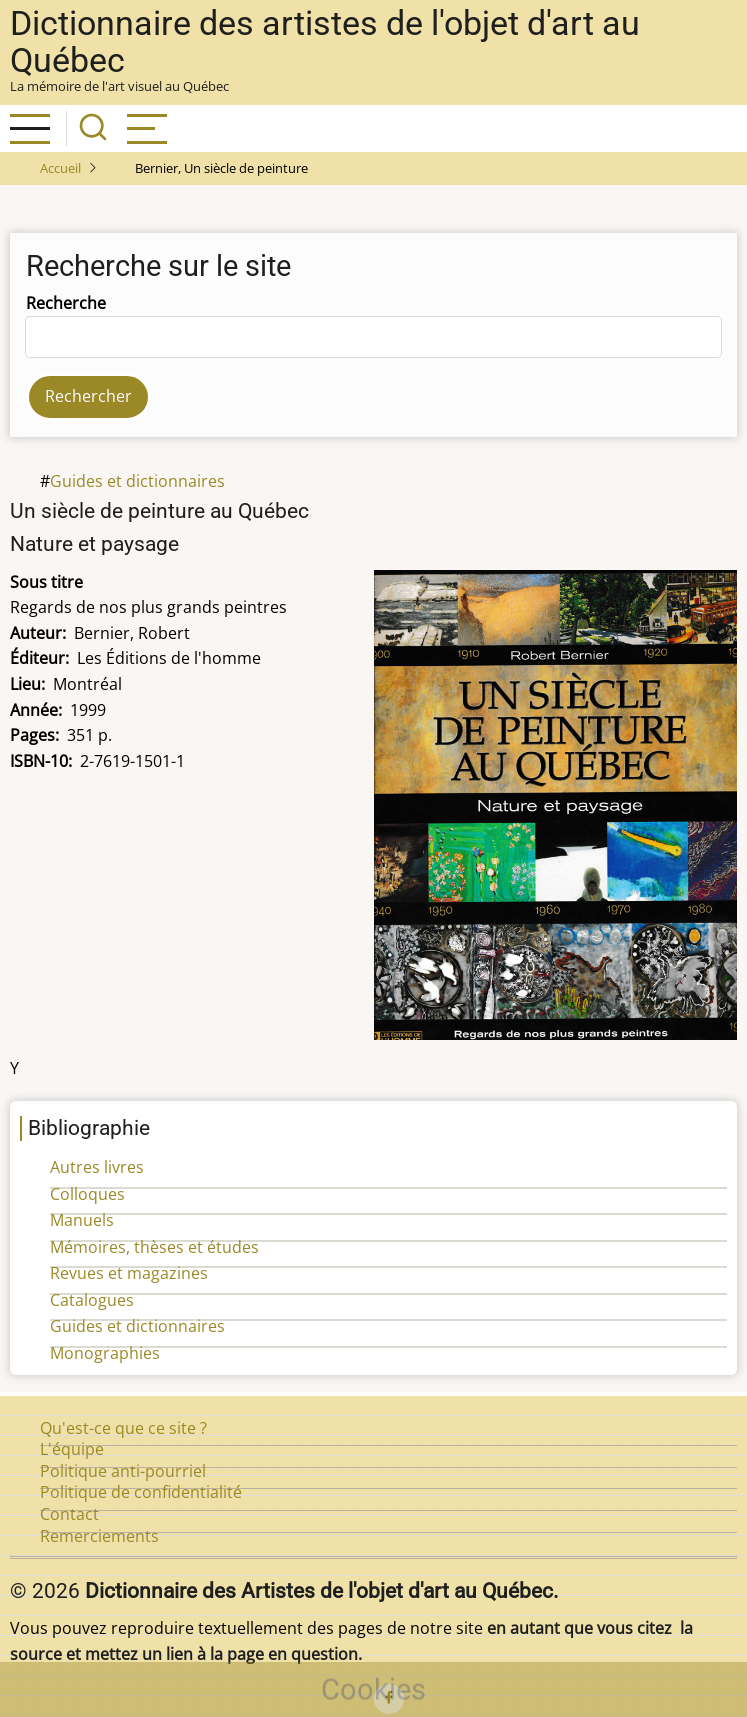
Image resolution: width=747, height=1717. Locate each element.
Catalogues (92, 1300)
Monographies (105, 1353)
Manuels (82, 1220)
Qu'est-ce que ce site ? (123, 1428)
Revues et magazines (129, 1273)
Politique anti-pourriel (123, 1471)
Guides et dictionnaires (137, 481)
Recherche (66, 303)
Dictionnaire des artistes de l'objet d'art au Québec (325, 42)
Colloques (87, 1194)
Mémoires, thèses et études (154, 1247)
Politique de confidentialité (141, 1492)
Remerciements (99, 1536)
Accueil (60, 168)
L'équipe (72, 1449)
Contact (69, 1514)
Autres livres (97, 1167)
